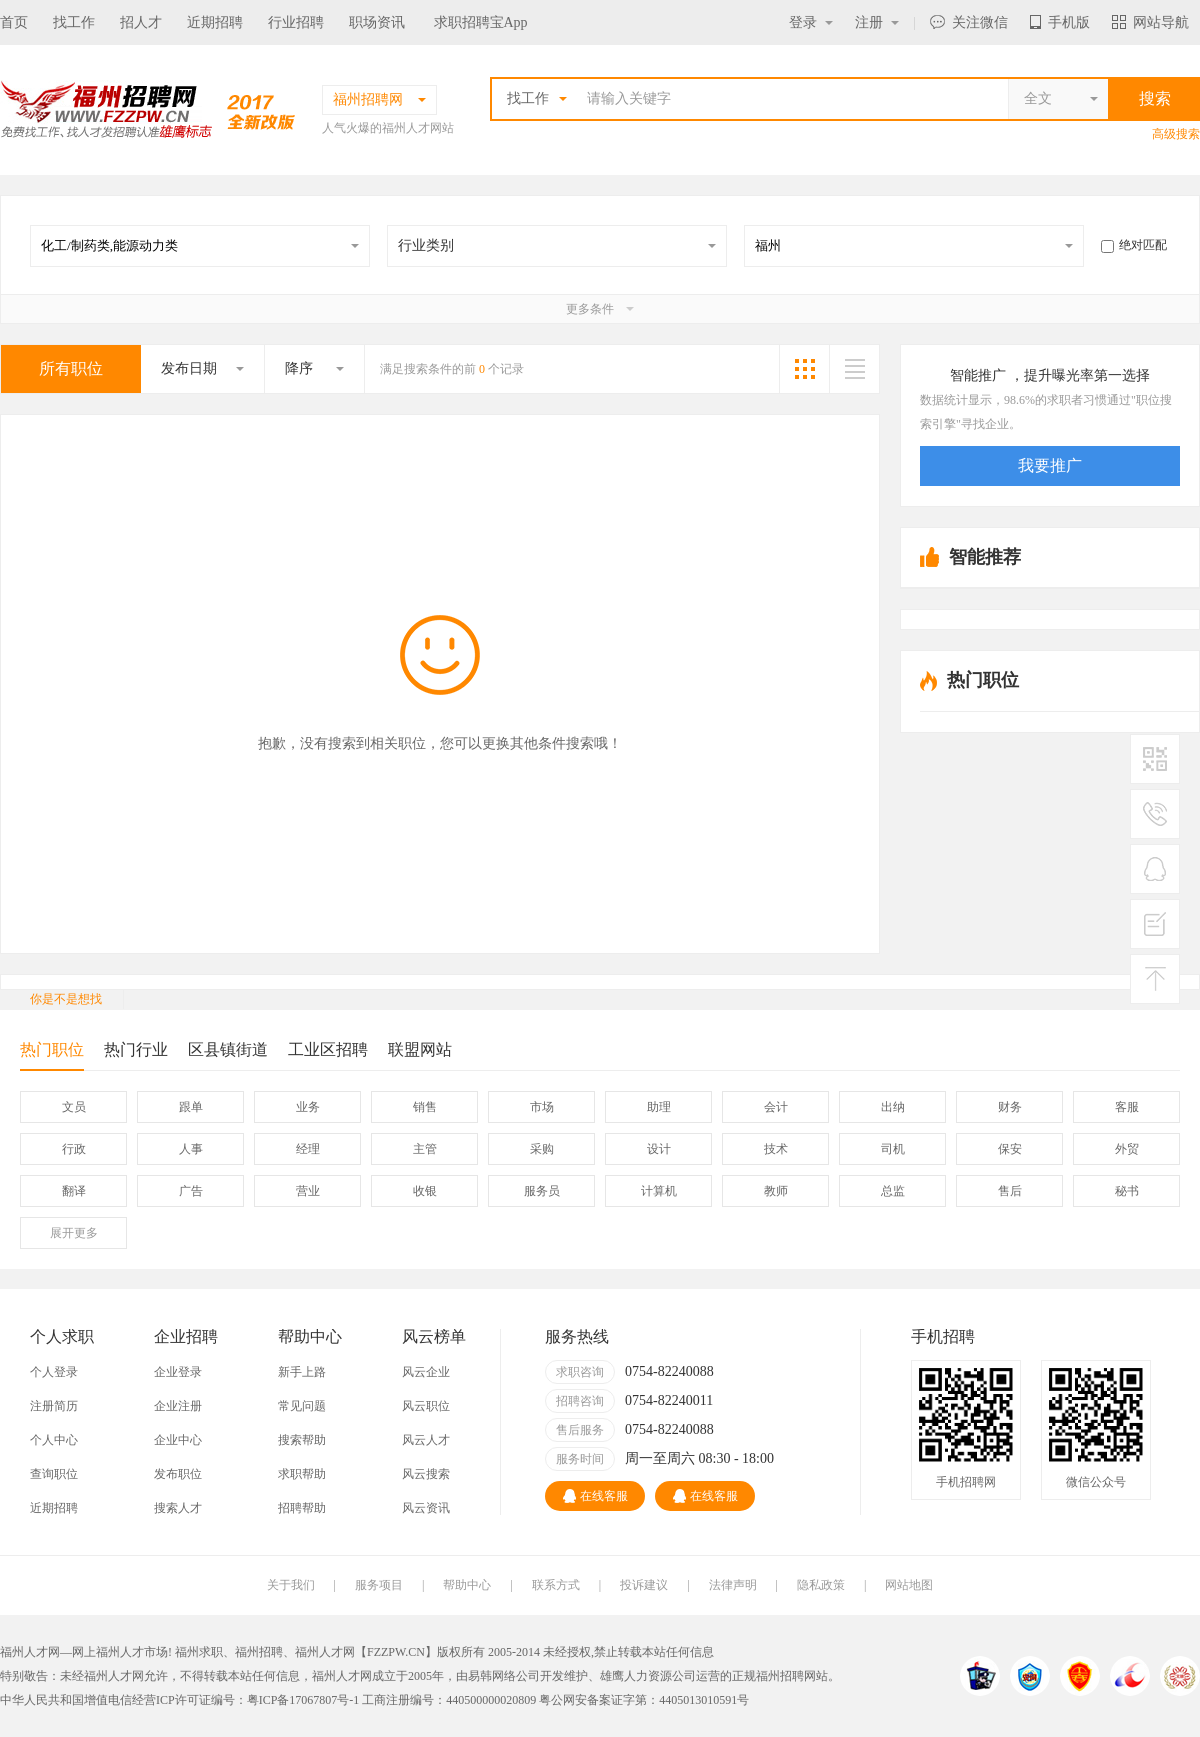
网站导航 (1150, 22)
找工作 (74, 22)
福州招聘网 (786, 1676)
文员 (74, 1107)
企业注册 (178, 1406)
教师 (776, 1191)
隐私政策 (821, 1585)
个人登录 (54, 1372)
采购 (542, 1149)
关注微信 (969, 22)
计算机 (659, 1191)
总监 (893, 1191)
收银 (425, 1191)
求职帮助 (302, 1474)
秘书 (1127, 1191)
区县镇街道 (228, 1049)
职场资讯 (377, 22)
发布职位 (178, 1474)
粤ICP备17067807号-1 (303, 1700)
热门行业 (136, 1049)
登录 (811, 22)
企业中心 (178, 1440)
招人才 (141, 22)
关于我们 (291, 1585)
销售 (425, 1107)
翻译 (74, 1191)
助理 (659, 1107)
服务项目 (379, 1585)
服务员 (542, 1191)
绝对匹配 (1134, 245)
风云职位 (426, 1406)
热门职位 (52, 1055)
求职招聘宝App (481, 22)
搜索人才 (178, 1508)
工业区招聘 (328, 1049)
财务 (1010, 1107)
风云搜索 (426, 1474)
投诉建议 (644, 1585)
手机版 (1060, 22)
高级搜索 (1176, 134)
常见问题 (302, 1406)
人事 (191, 1149)
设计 (659, 1149)
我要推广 (1050, 465)
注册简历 (54, 1406)
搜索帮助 (302, 1440)
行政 (74, 1149)
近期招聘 (215, 22)
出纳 (893, 1107)
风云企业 (426, 1372)
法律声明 (733, 1585)
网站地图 (909, 1585)
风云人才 (426, 1440)
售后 (1010, 1191)
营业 (308, 1191)
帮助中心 (467, 1585)
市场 (542, 1107)
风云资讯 (426, 1508)
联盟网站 (420, 1049)
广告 (191, 1191)
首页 (14, 22)
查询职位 (54, 1474)
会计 (776, 1107)
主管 (425, 1149)
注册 (877, 22)
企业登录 (178, 1372)
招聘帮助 (302, 1508)
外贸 (1127, 1149)
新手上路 (302, 1372)
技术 (776, 1149)
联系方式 (556, 1585)
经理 (308, 1149)
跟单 (191, 1107)
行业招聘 (296, 22)
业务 (308, 1107)
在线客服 (595, 1496)
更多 (74, 1233)
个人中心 (54, 1440)
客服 (1127, 1107)
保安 (1010, 1149)
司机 (893, 1149)
